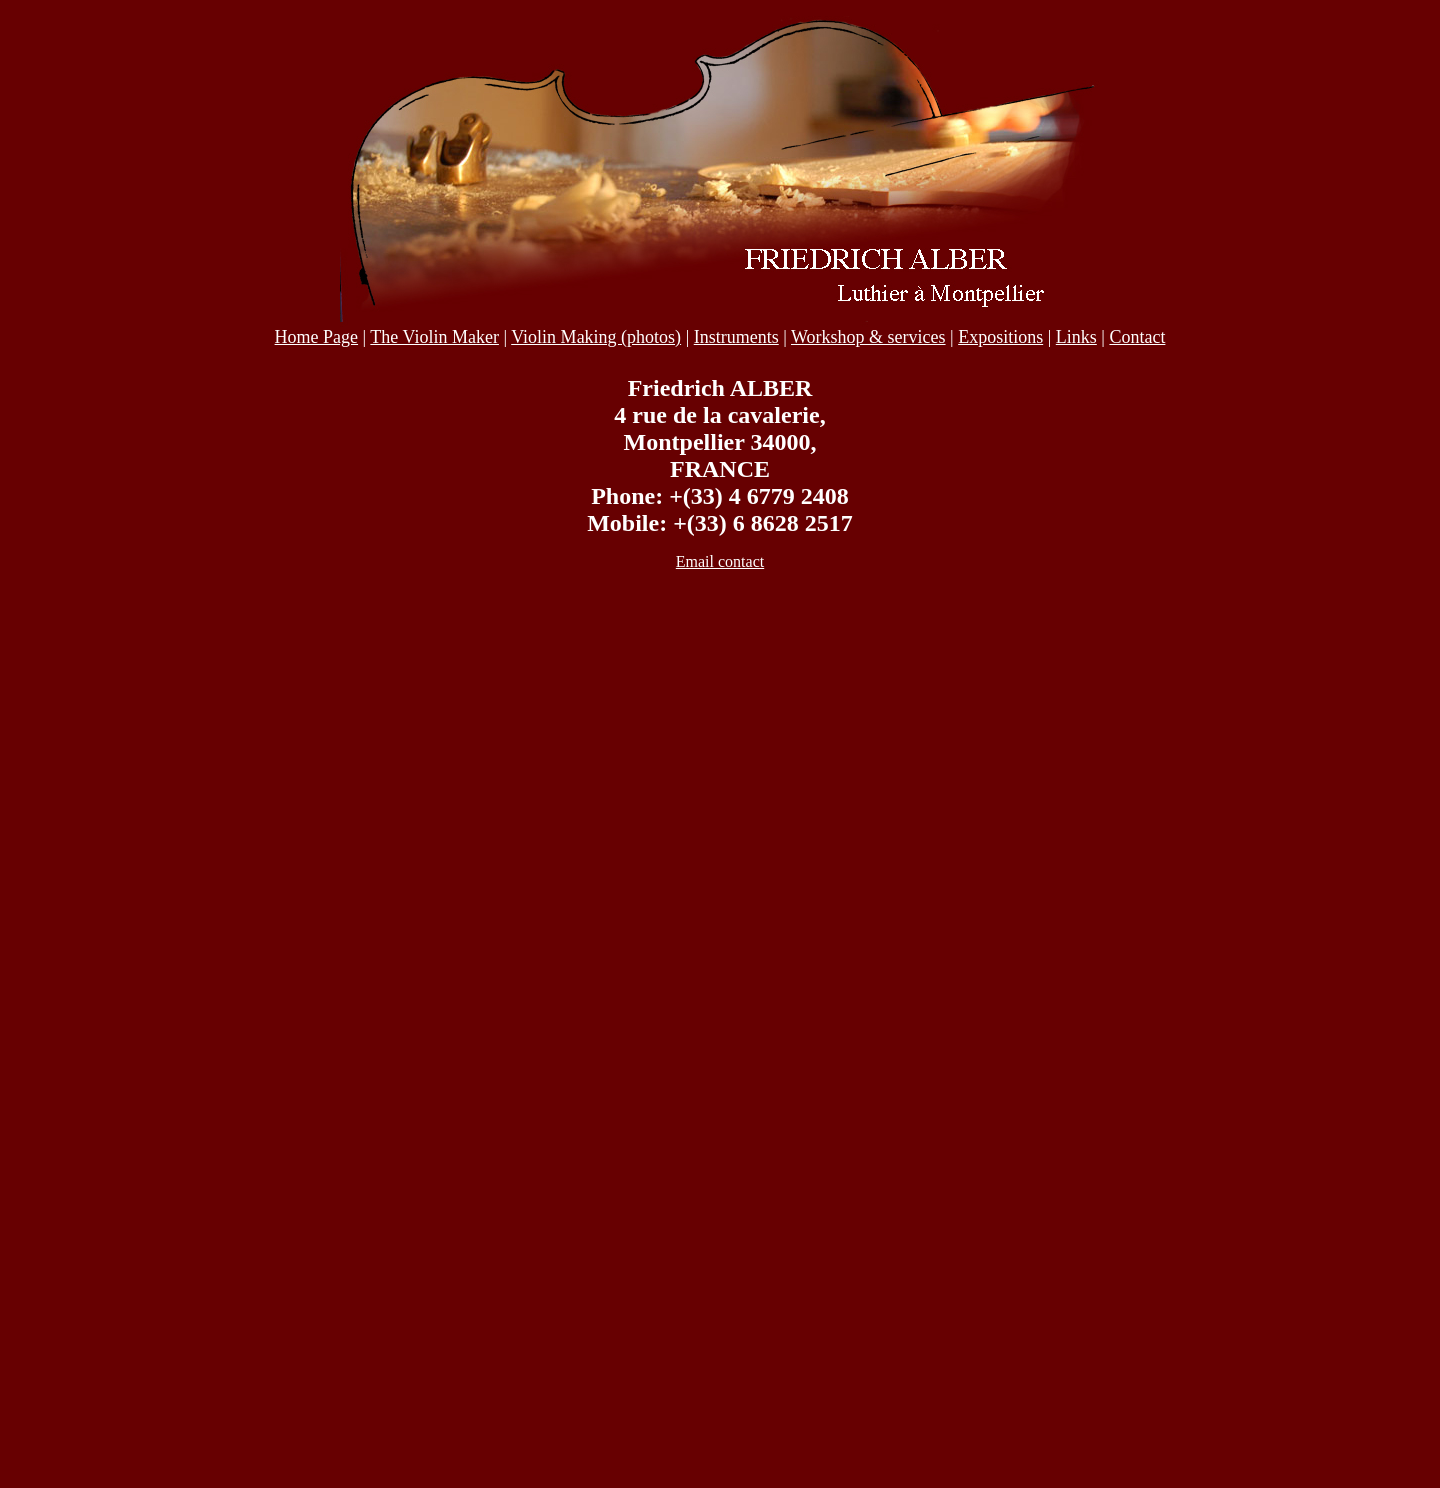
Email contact (720, 561)
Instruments (736, 337)
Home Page (316, 337)
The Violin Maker (434, 337)
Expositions (1000, 337)
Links (1076, 337)
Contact (1137, 337)
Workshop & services (868, 337)
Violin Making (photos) (596, 337)
